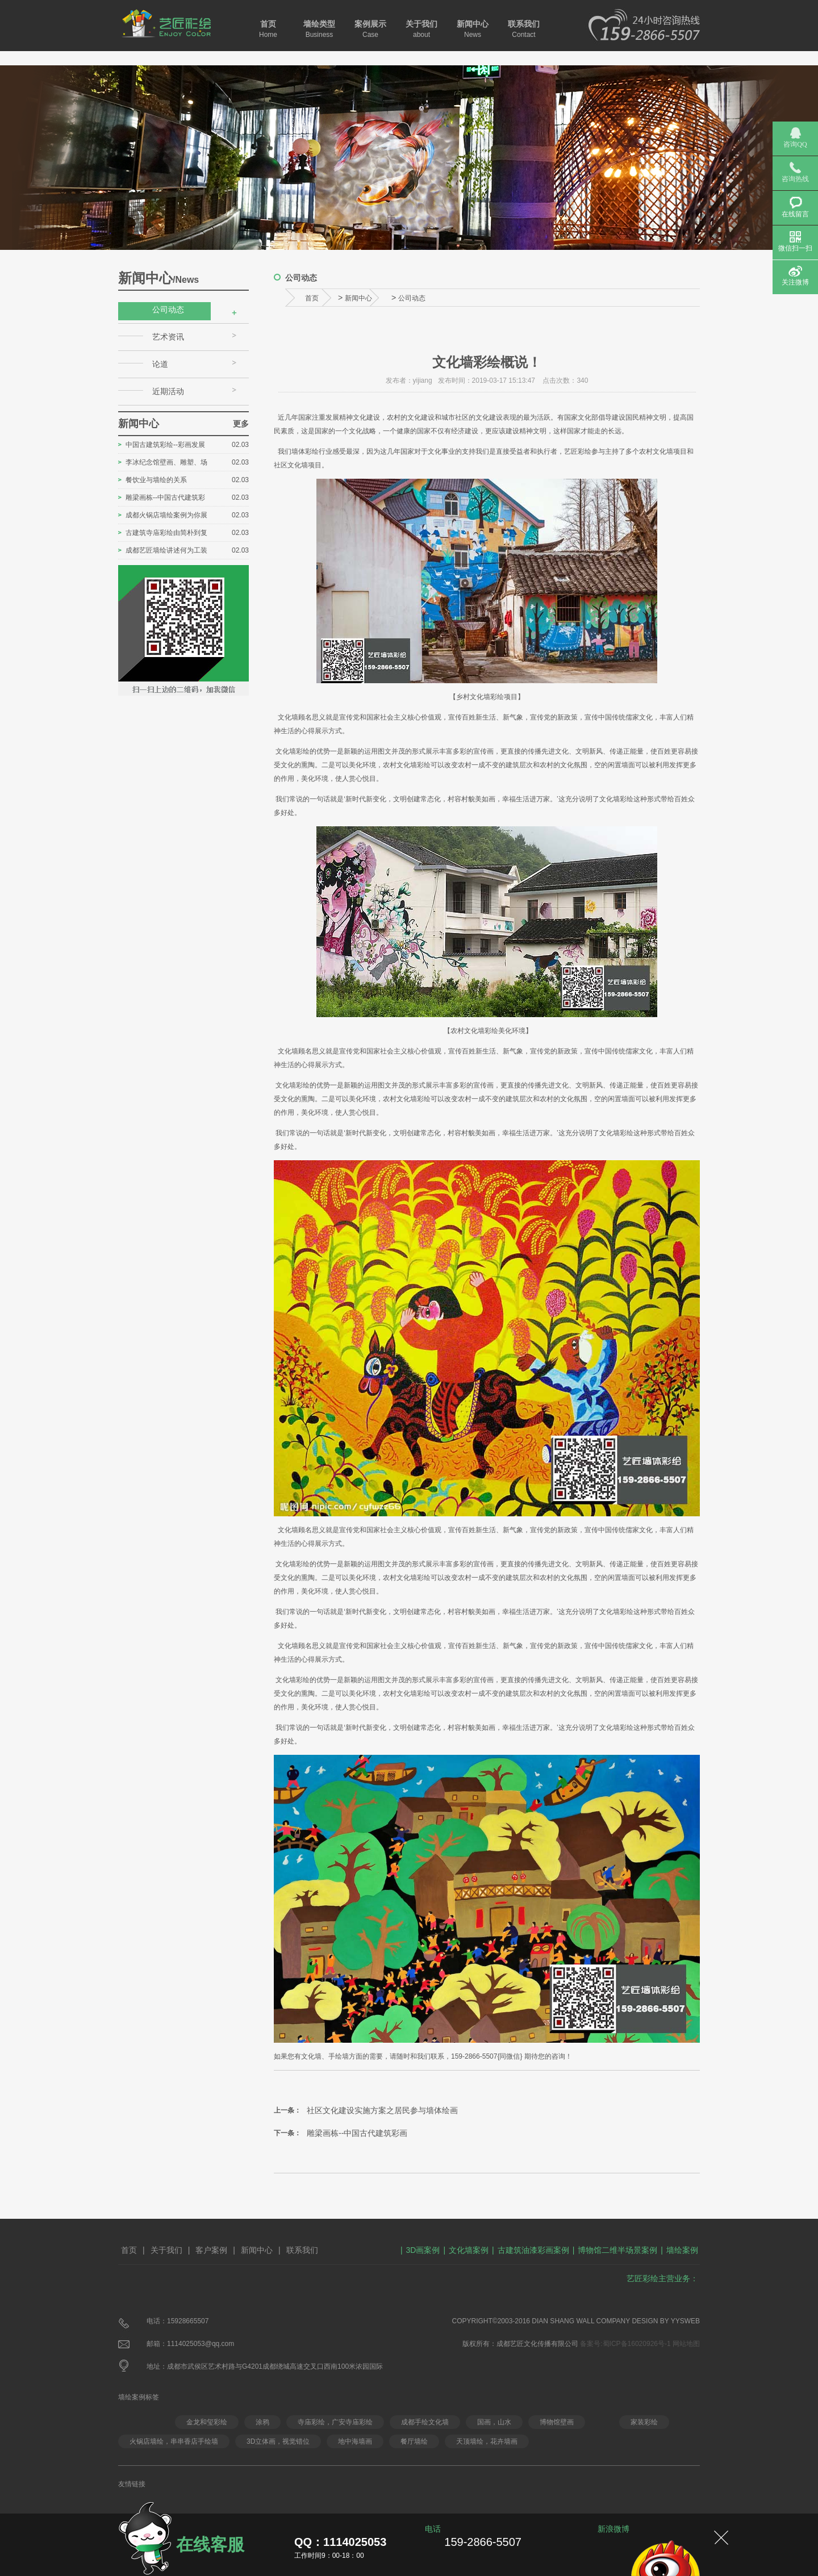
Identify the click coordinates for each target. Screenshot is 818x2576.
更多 (241, 423)
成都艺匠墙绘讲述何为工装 (166, 550)
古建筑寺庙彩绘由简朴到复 (166, 533)
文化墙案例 (469, 2250)
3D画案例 (423, 2250)
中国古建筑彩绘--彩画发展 (165, 445)
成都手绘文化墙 (425, 2422)
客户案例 (211, 2250)
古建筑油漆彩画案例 (533, 2250)
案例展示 (370, 29)
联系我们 (523, 29)
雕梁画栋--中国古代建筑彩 (165, 497)
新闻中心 (472, 29)
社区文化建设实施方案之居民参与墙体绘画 (382, 2110)
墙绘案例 (682, 2250)
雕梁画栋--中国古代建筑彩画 (357, 2133)
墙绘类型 (319, 29)
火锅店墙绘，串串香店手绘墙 (174, 2441)
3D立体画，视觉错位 (278, 2441)
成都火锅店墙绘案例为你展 (166, 515)
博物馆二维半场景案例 (617, 2250)
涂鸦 (262, 2422)
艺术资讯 (168, 336)
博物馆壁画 (557, 2422)
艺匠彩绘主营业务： (662, 2278)
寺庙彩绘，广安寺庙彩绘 (335, 2422)
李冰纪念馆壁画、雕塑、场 (166, 462)
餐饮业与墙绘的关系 (156, 480)
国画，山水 (494, 2422)
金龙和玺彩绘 (206, 2422)
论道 (160, 364)
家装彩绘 (644, 2422)
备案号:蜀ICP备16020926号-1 (625, 2344)
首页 (268, 29)
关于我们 (421, 29)
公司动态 (168, 309)
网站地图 (686, 2344)
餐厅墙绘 (414, 2441)
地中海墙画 (355, 2441)
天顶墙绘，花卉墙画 (486, 2441)
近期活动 (168, 391)
